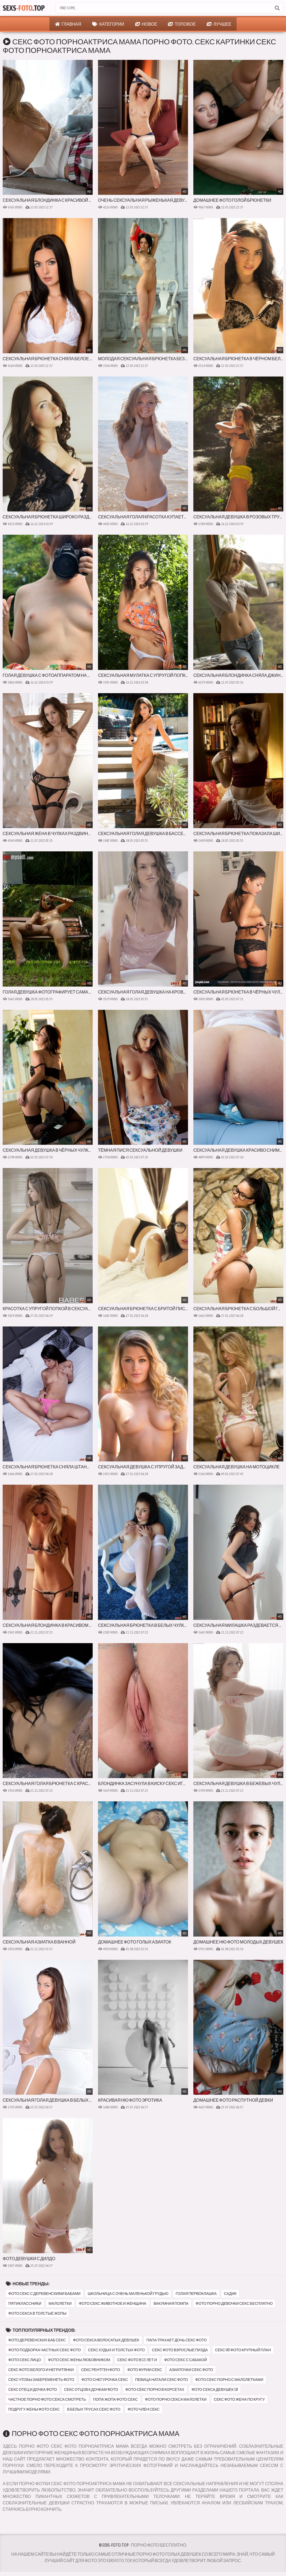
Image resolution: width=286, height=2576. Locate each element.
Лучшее (219, 24)
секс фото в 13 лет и (137, 2360)
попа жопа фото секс (115, 2399)
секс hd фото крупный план (243, 2350)
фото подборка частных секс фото (44, 2350)
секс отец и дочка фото (32, 2389)
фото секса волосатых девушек (106, 2340)
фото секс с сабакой (185, 2360)
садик (230, 2293)
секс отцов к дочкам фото (91, 2389)
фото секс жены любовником (79, 2360)
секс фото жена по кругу (239, 2399)
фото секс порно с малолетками (229, 2379)
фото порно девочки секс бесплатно (234, 2303)
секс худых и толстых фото (116, 2350)
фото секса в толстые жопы (37, 2313)
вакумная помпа (171, 2303)
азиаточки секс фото (191, 2370)
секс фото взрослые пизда (180, 2350)
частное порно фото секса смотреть (47, 2399)
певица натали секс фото (161, 2379)
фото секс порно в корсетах (154, 2389)
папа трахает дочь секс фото (176, 2340)
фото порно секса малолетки (176, 2399)
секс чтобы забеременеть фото (41, 2379)
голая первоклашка (196, 2293)
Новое (146, 24)
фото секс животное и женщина (112, 2303)
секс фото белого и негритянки (41, 2370)
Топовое (182, 24)
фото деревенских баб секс (37, 2340)
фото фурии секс (144, 2370)
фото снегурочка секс (104, 2379)
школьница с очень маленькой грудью (128, 2293)
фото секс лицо (24, 2360)
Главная (68, 24)
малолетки (60, 2303)
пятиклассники (24, 2303)
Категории (108, 24)
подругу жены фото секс (34, 2409)
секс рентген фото (100, 2370)
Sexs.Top (24, 8)
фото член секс (144, 2409)
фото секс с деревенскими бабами (44, 2293)
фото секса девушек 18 (214, 2389)
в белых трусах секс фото (93, 2409)
